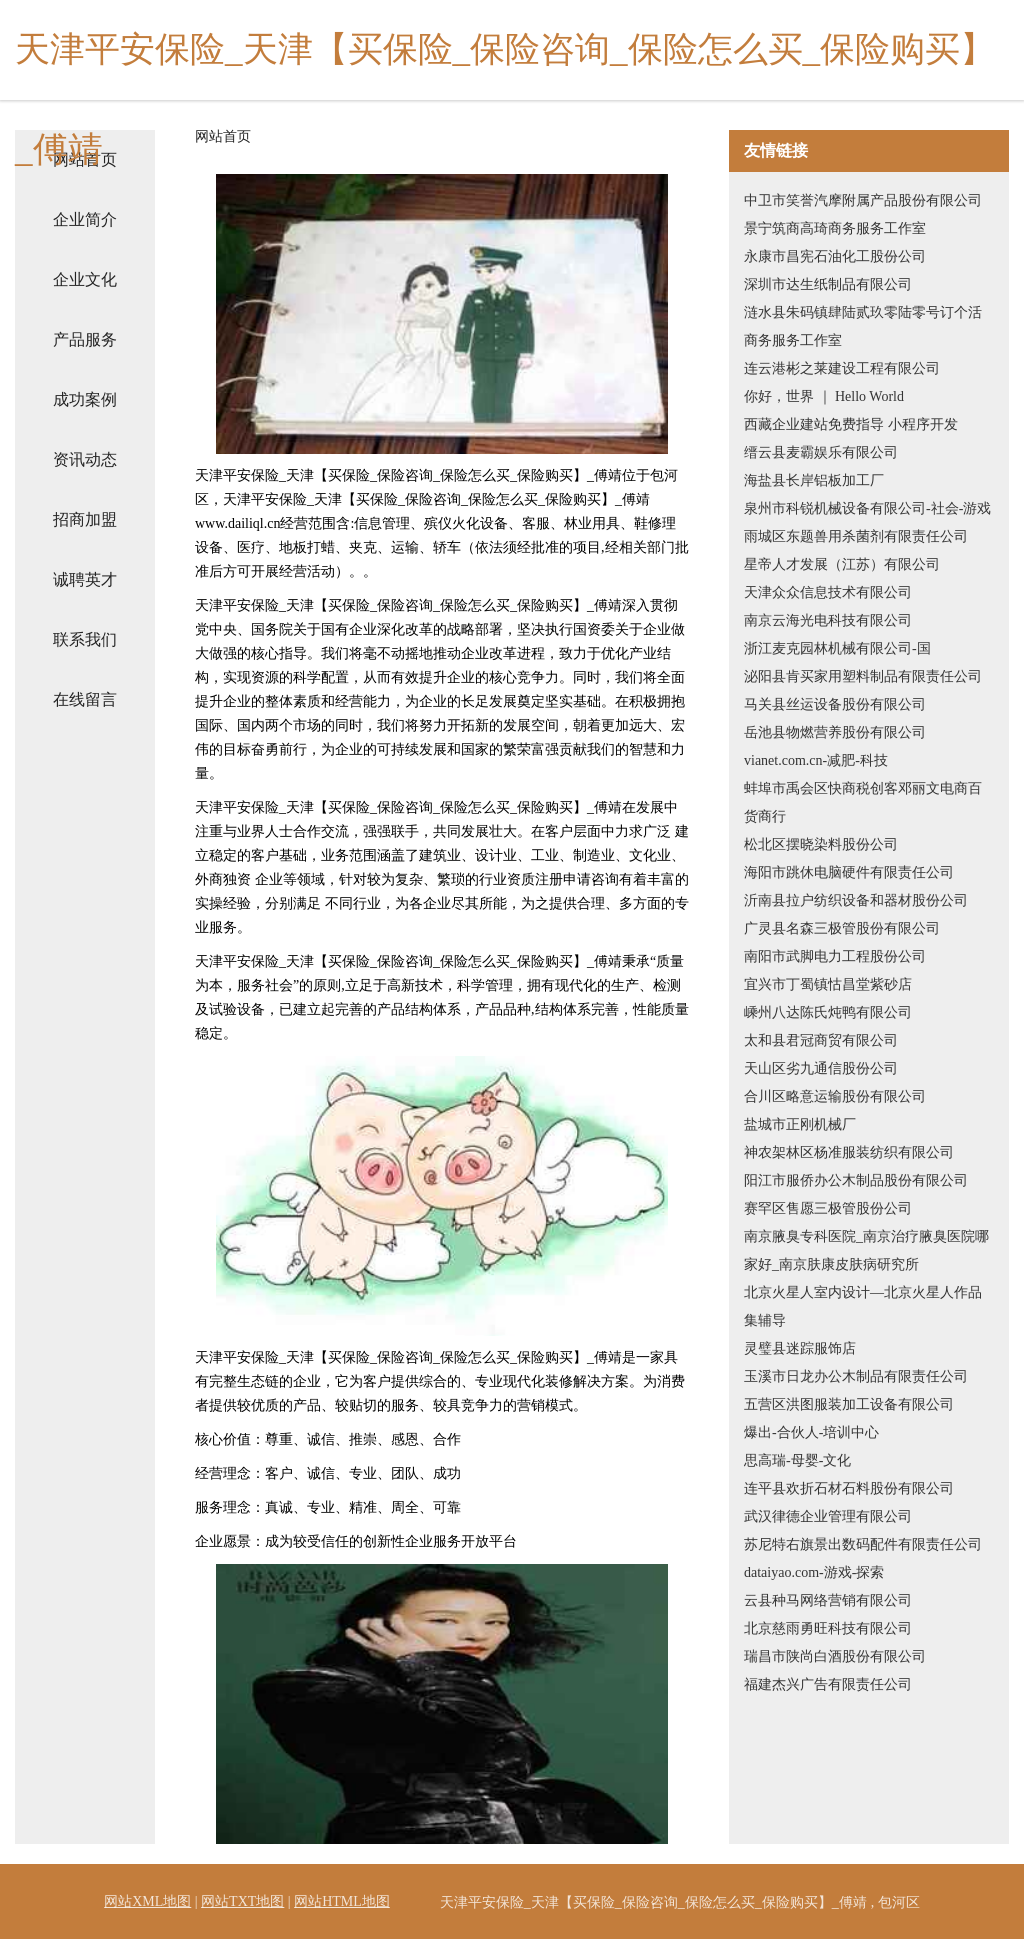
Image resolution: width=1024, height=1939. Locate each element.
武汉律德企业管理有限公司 (828, 1516)
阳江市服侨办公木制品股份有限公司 (856, 1180)
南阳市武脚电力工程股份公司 (835, 956)
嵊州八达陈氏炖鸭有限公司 (828, 1012)
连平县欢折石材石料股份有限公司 (849, 1488)
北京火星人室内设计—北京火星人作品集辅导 (863, 1306)
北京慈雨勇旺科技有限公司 (828, 1628)
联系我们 (85, 639)
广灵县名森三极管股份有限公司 (842, 928)
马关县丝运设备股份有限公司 (835, 704)
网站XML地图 (147, 1901)
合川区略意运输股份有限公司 (835, 1096)
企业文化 (85, 279)
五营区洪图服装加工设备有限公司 (849, 1404)
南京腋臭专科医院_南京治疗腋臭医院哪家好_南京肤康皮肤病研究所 (866, 1250)
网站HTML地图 (342, 1901)
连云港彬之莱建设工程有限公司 (842, 368)
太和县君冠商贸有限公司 (821, 1040)
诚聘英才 (85, 579)
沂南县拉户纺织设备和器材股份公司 (856, 900)
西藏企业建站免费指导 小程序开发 (851, 424)
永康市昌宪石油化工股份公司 (835, 256)
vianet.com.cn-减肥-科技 (816, 760)
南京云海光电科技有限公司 (828, 620)
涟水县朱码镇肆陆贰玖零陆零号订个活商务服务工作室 (863, 326)
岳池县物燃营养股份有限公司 (835, 732)
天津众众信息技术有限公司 (828, 592)
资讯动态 (85, 459)
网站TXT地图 (242, 1901)
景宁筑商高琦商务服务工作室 (835, 228)
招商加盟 (85, 519)
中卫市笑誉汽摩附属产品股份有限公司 (863, 200)
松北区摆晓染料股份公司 (821, 844)
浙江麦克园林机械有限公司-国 (837, 648)
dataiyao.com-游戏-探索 (814, 1572)
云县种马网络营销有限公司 (828, 1600)
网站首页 (223, 137)
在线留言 (85, 699)
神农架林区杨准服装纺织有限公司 (849, 1152)
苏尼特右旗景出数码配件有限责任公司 (863, 1544)
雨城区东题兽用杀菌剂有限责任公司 (856, 536)
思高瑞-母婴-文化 (797, 1460)
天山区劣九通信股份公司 (821, 1068)
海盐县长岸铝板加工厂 (814, 480)
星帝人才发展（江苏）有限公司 (842, 564)
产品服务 (85, 339)
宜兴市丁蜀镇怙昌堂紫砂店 (828, 984)
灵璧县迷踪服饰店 (800, 1348)
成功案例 (85, 399)
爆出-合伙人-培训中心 (811, 1432)
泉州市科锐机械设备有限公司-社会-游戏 (867, 508)
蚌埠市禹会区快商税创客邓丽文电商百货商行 (863, 802)
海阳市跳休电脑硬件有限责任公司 (849, 872)
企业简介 (85, 219)
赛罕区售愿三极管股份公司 (828, 1208)
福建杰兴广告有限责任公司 (828, 1684)
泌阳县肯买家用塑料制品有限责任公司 (863, 676)
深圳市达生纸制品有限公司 (828, 284)
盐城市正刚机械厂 (800, 1124)
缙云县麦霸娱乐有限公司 (821, 452)
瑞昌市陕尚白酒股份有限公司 (835, 1656)
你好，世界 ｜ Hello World (824, 396)
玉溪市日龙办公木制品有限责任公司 (856, 1376)
